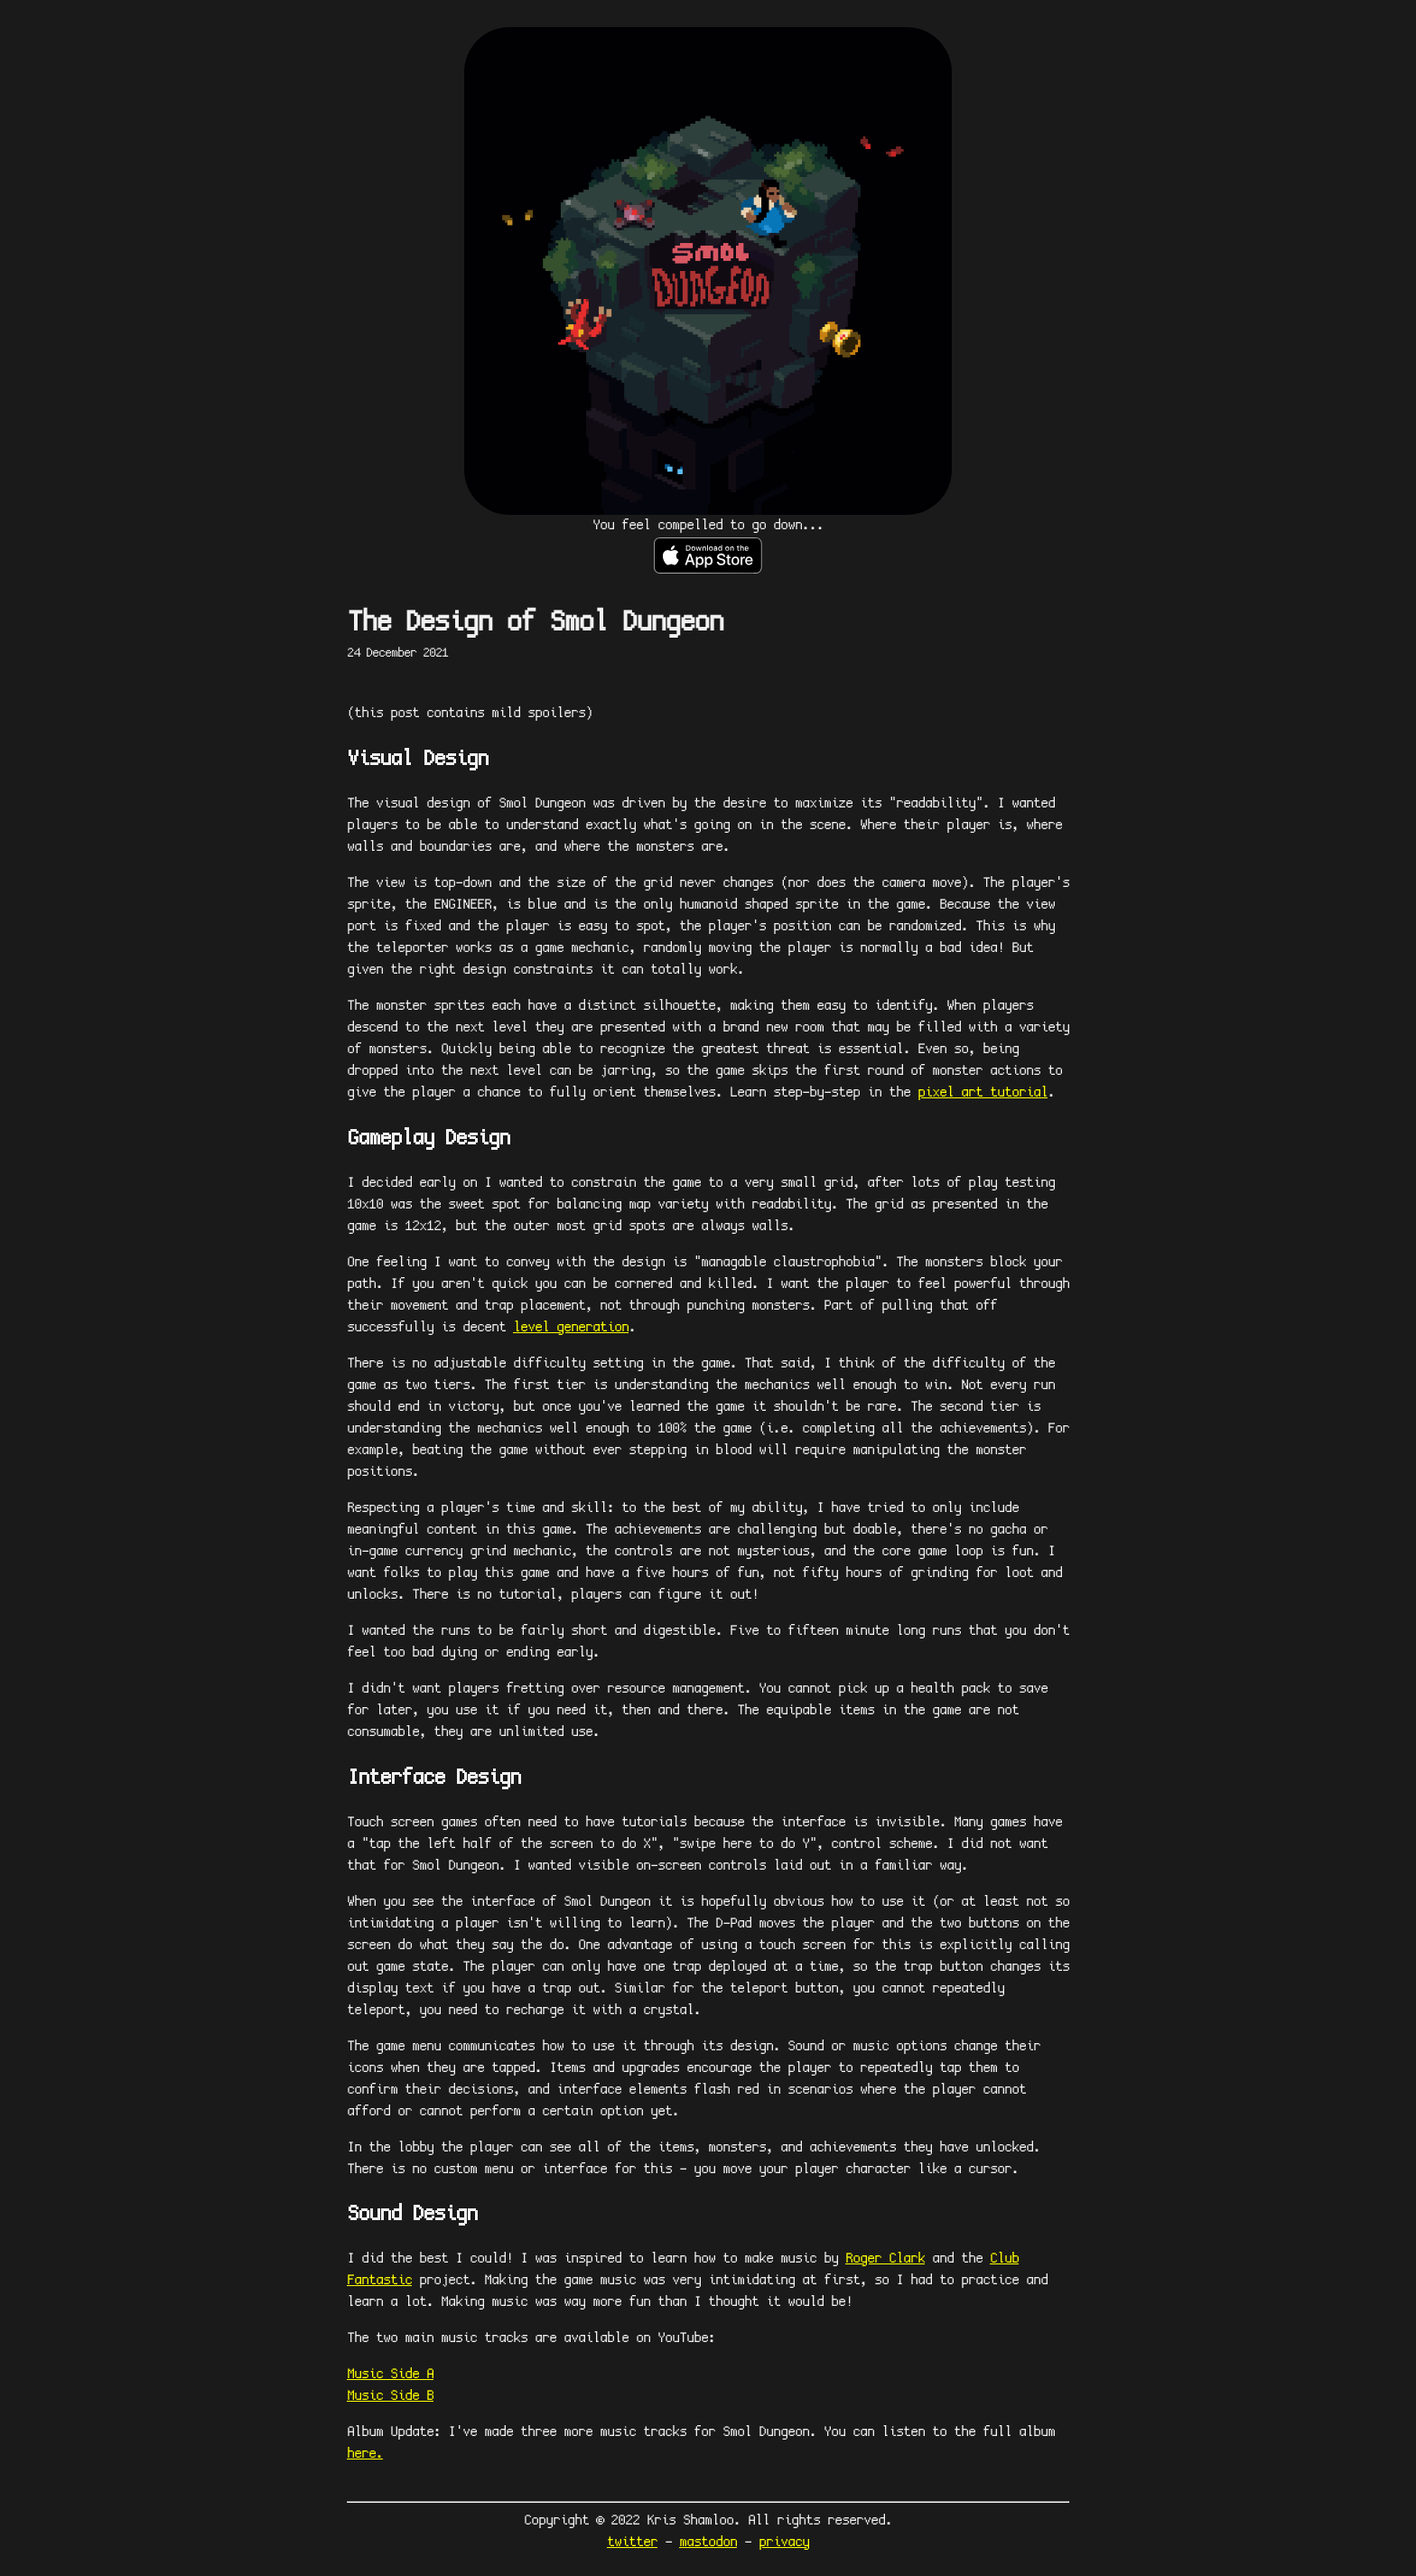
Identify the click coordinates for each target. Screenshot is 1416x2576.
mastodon (708, 2542)
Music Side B (390, 2395)
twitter (632, 2542)
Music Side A (390, 2374)
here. (365, 2453)
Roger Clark (885, 2258)
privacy (784, 2542)
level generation (571, 1327)
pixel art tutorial (983, 1092)
